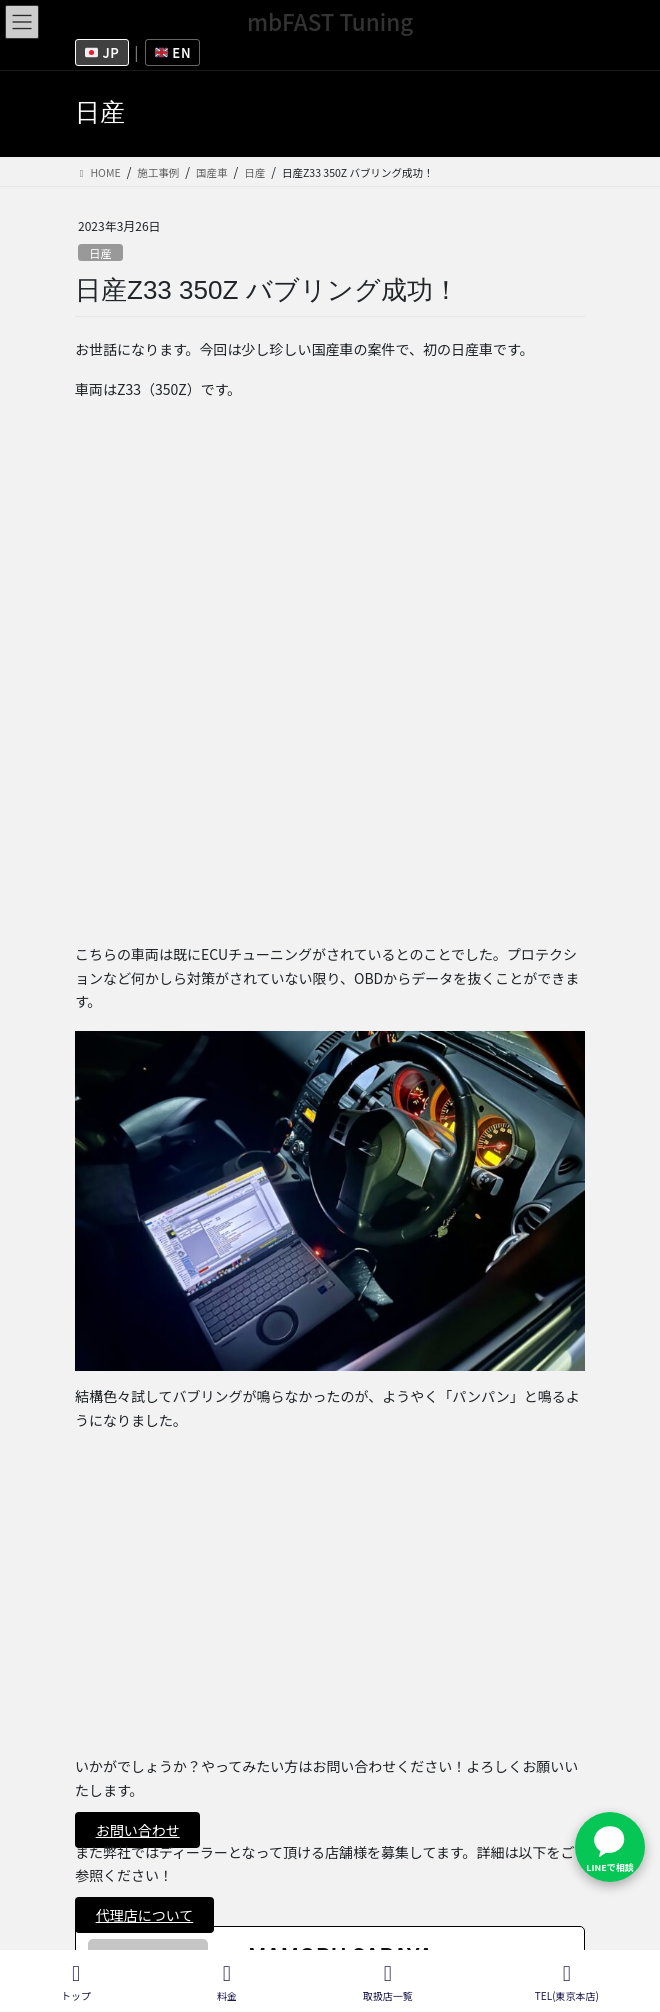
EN (173, 52)
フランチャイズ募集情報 (151, 1763)
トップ (76, 1982)
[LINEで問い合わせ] (610, 1847)
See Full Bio (296, 1508)
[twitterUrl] (256, 1544)
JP (102, 52)
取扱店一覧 (110, 1874)
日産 (100, 253)
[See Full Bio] (353, 1508)
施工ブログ (110, 1911)
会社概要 (103, 1837)
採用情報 (103, 1800)
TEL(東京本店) (567, 1982)
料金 (227, 1982)
